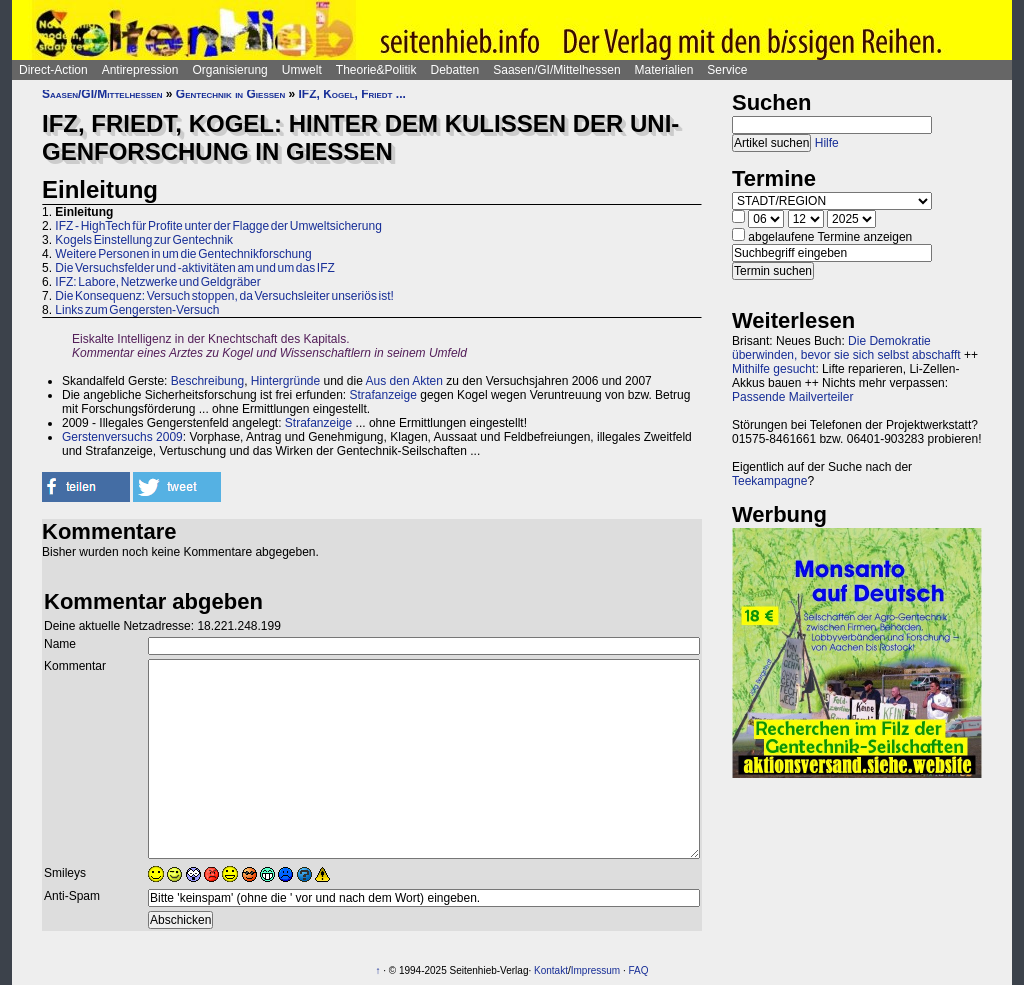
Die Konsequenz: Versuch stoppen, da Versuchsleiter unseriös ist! (224, 296)
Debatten (455, 70)
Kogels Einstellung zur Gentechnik (144, 240)
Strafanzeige (383, 395)
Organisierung (229, 70)
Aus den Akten (404, 381)
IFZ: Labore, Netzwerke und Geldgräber (157, 282)
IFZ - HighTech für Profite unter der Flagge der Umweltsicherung (218, 226)
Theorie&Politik (376, 70)
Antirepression (140, 70)
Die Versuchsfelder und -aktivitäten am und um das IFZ (194, 268)
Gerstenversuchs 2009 (122, 437)
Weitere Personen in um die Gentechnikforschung (183, 254)
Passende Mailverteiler (792, 397)
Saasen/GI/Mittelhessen (556, 70)
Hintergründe (285, 381)
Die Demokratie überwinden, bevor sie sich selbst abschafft (846, 348)
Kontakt (551, 970)
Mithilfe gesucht (773, 369)
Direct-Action (53, 70)
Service (727, 70)
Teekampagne (769, 481)
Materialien (664, 70)
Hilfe (827, 143)
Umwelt (302, 70)
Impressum (595, 970)
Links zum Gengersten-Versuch (137, 310)
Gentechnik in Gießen (230, 94)
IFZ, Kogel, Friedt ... (352, 94)
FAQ (639, 970)
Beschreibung (207, 381)
